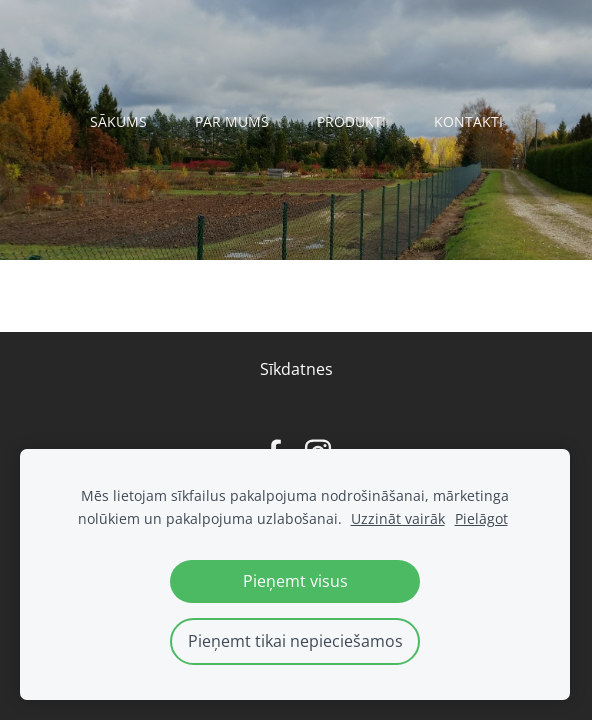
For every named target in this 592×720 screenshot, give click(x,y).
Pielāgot (481, 518)
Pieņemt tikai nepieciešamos (295, 641)
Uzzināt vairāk (398, 518)
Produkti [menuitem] (351, 121)
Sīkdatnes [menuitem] (296, 369)
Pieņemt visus (295, 581)
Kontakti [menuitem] (468, 121)
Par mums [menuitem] (232, 121)
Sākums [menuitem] (118, 121)
